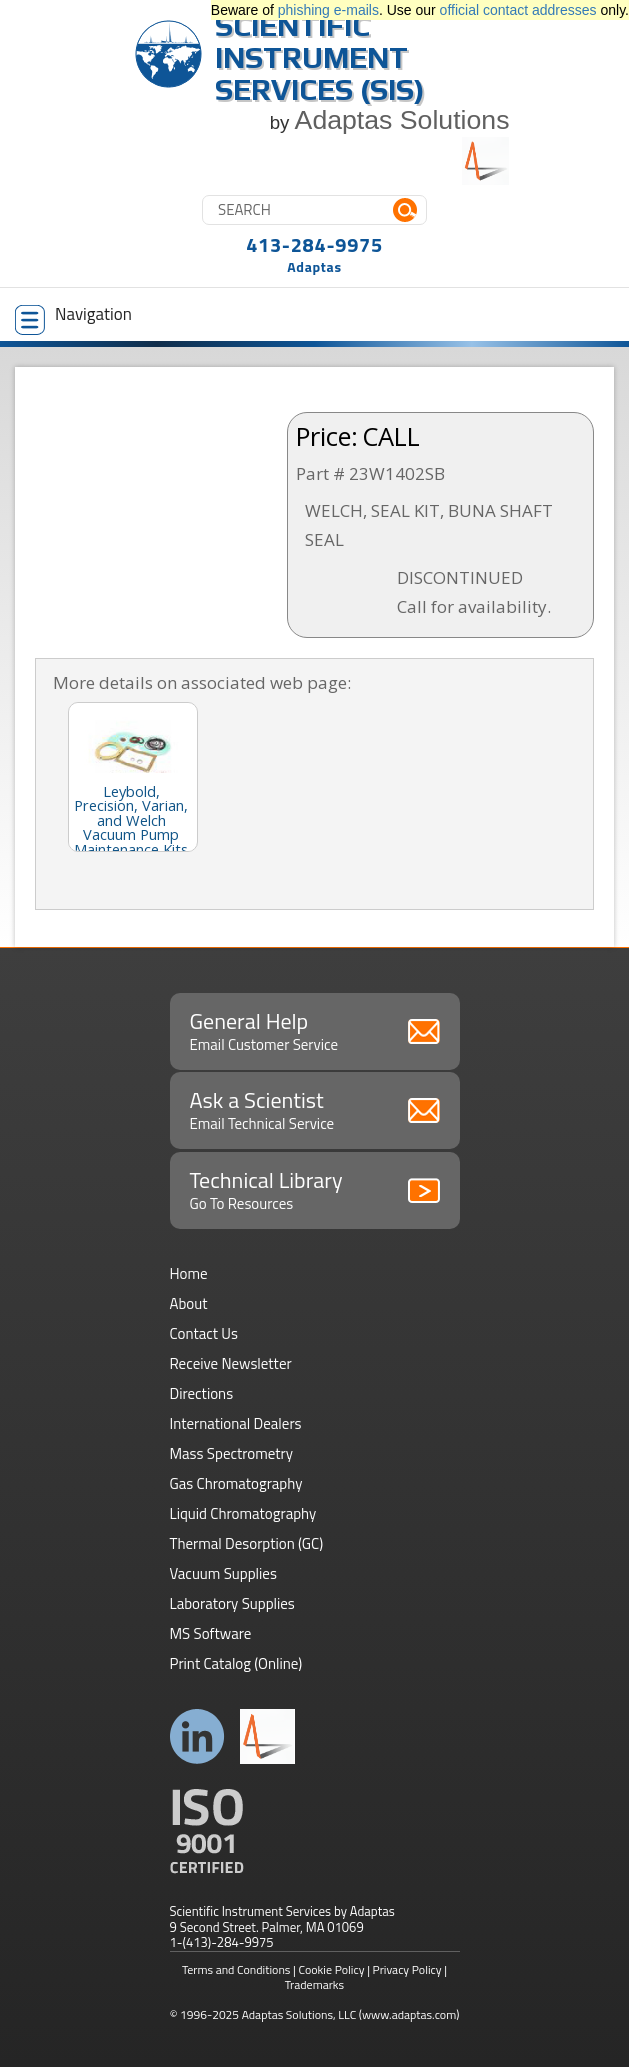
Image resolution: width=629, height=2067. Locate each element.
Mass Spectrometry (232, 1453)
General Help (315, 1030)
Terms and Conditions (236, 1969)
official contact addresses (518, 10)
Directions (202, 1393)
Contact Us (204, 1333)
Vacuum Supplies (223, 1573)
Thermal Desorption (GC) (247, 1543)
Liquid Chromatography (243, 1513)
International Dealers (236, 1423)
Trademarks (314, 1984)
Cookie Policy (332, 1969)
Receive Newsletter (231, 1363)
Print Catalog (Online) (236, 1663)
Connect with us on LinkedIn (197, 1736)
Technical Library (315, 1189)
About (189, 1303)
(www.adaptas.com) (409, 2014)
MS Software (211, 1633)
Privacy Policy (407, 1969)
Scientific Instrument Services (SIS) (320, 57)
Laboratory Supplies (232, 1603)
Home (189, 1273)
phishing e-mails (328, 10)
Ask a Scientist (315, 1109)
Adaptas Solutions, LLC (299, 2014)
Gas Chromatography (236, 1483)
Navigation (73, 318)
